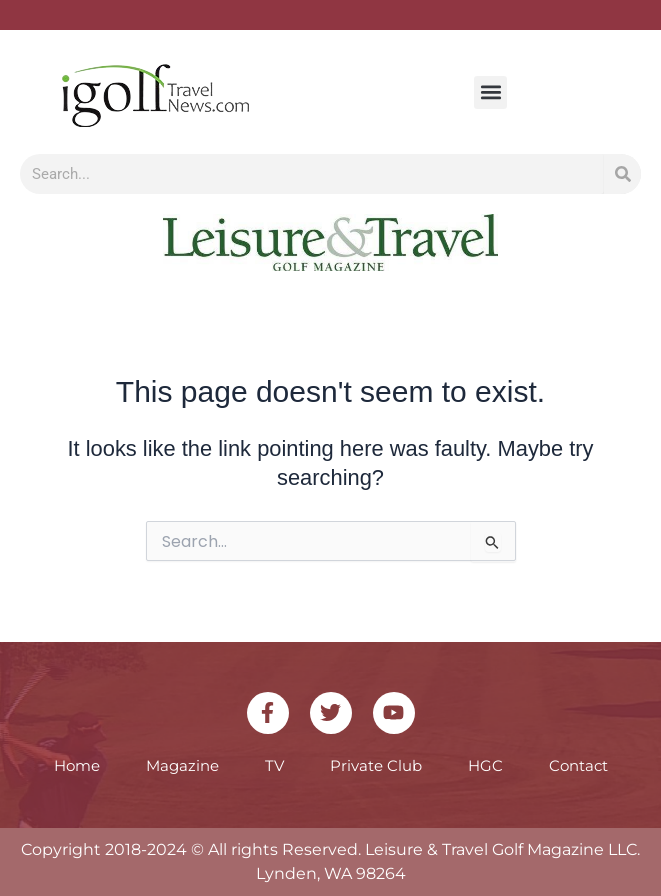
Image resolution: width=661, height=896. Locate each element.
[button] (490, 92)
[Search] (622, 174)
